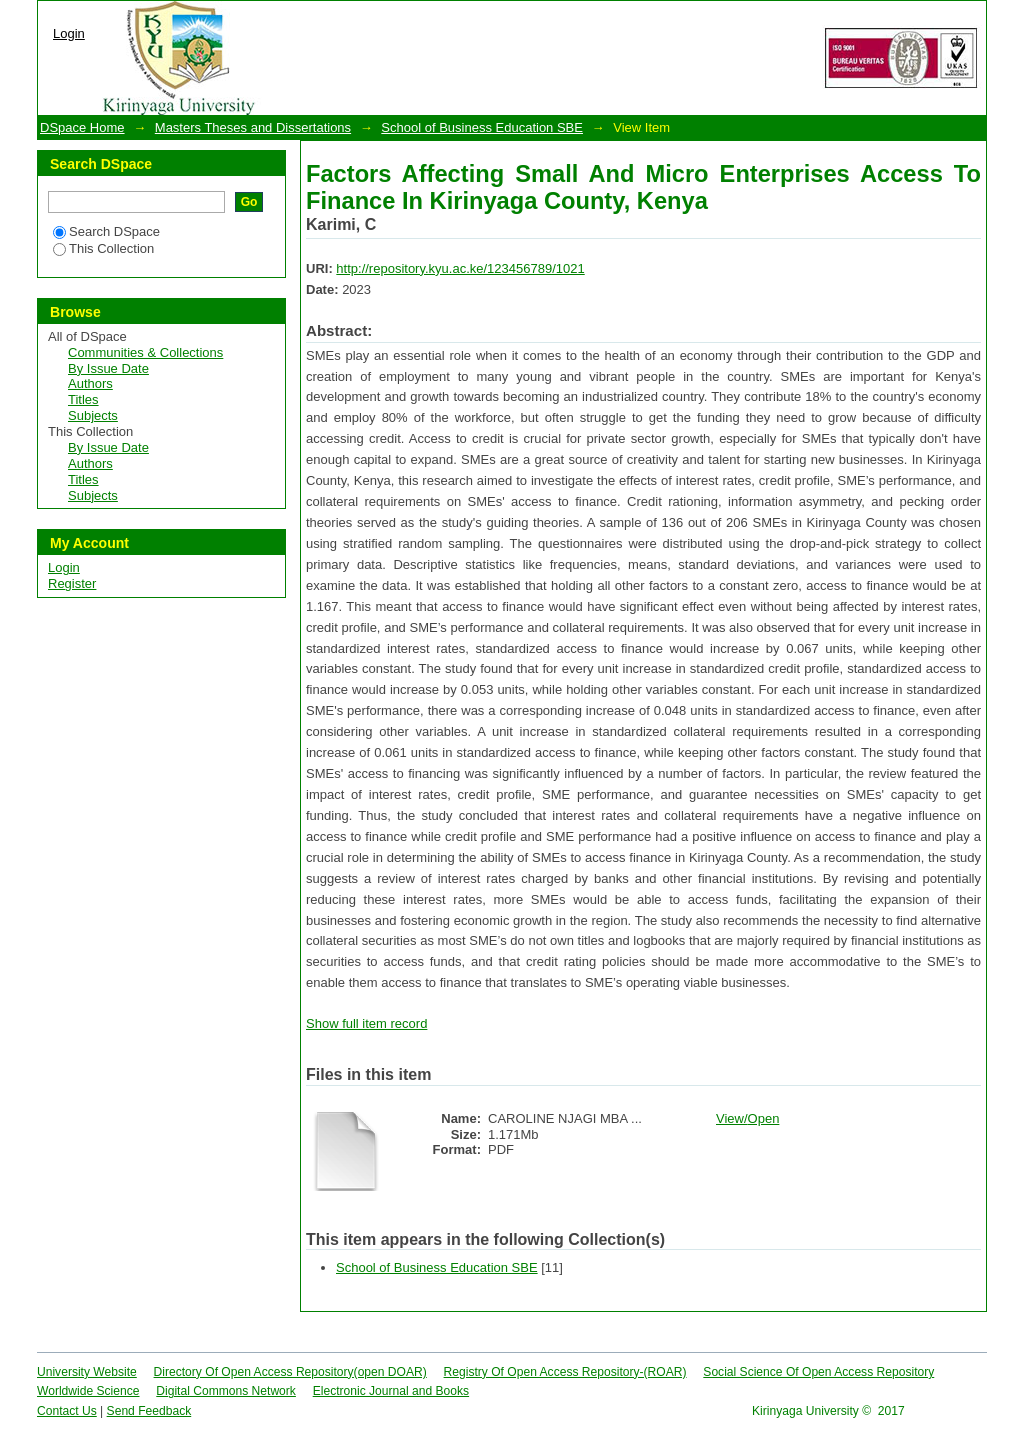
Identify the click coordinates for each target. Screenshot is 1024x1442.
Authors (90, 383)
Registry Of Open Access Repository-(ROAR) (565, 1372)
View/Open (747, 1118)
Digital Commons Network (226, 1391)
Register (72, 583)
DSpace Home (82, 127)
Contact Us (67, 1411)
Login (69, 33)
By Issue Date (108, 368)
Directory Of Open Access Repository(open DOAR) (290, 1372)
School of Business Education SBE (482, 127)
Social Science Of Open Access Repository (818, 1372)
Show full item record (366, 1023)
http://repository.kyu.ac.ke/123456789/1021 (460, 268)
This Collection (103, 248)
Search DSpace (106, 231)
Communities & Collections (145, 352)
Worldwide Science (88, 1391)
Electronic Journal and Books (391, 1391)
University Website (87, 1372)
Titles (83, 399)
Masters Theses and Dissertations (253, 127)
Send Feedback (149, 1411)
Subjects (93, 415)
